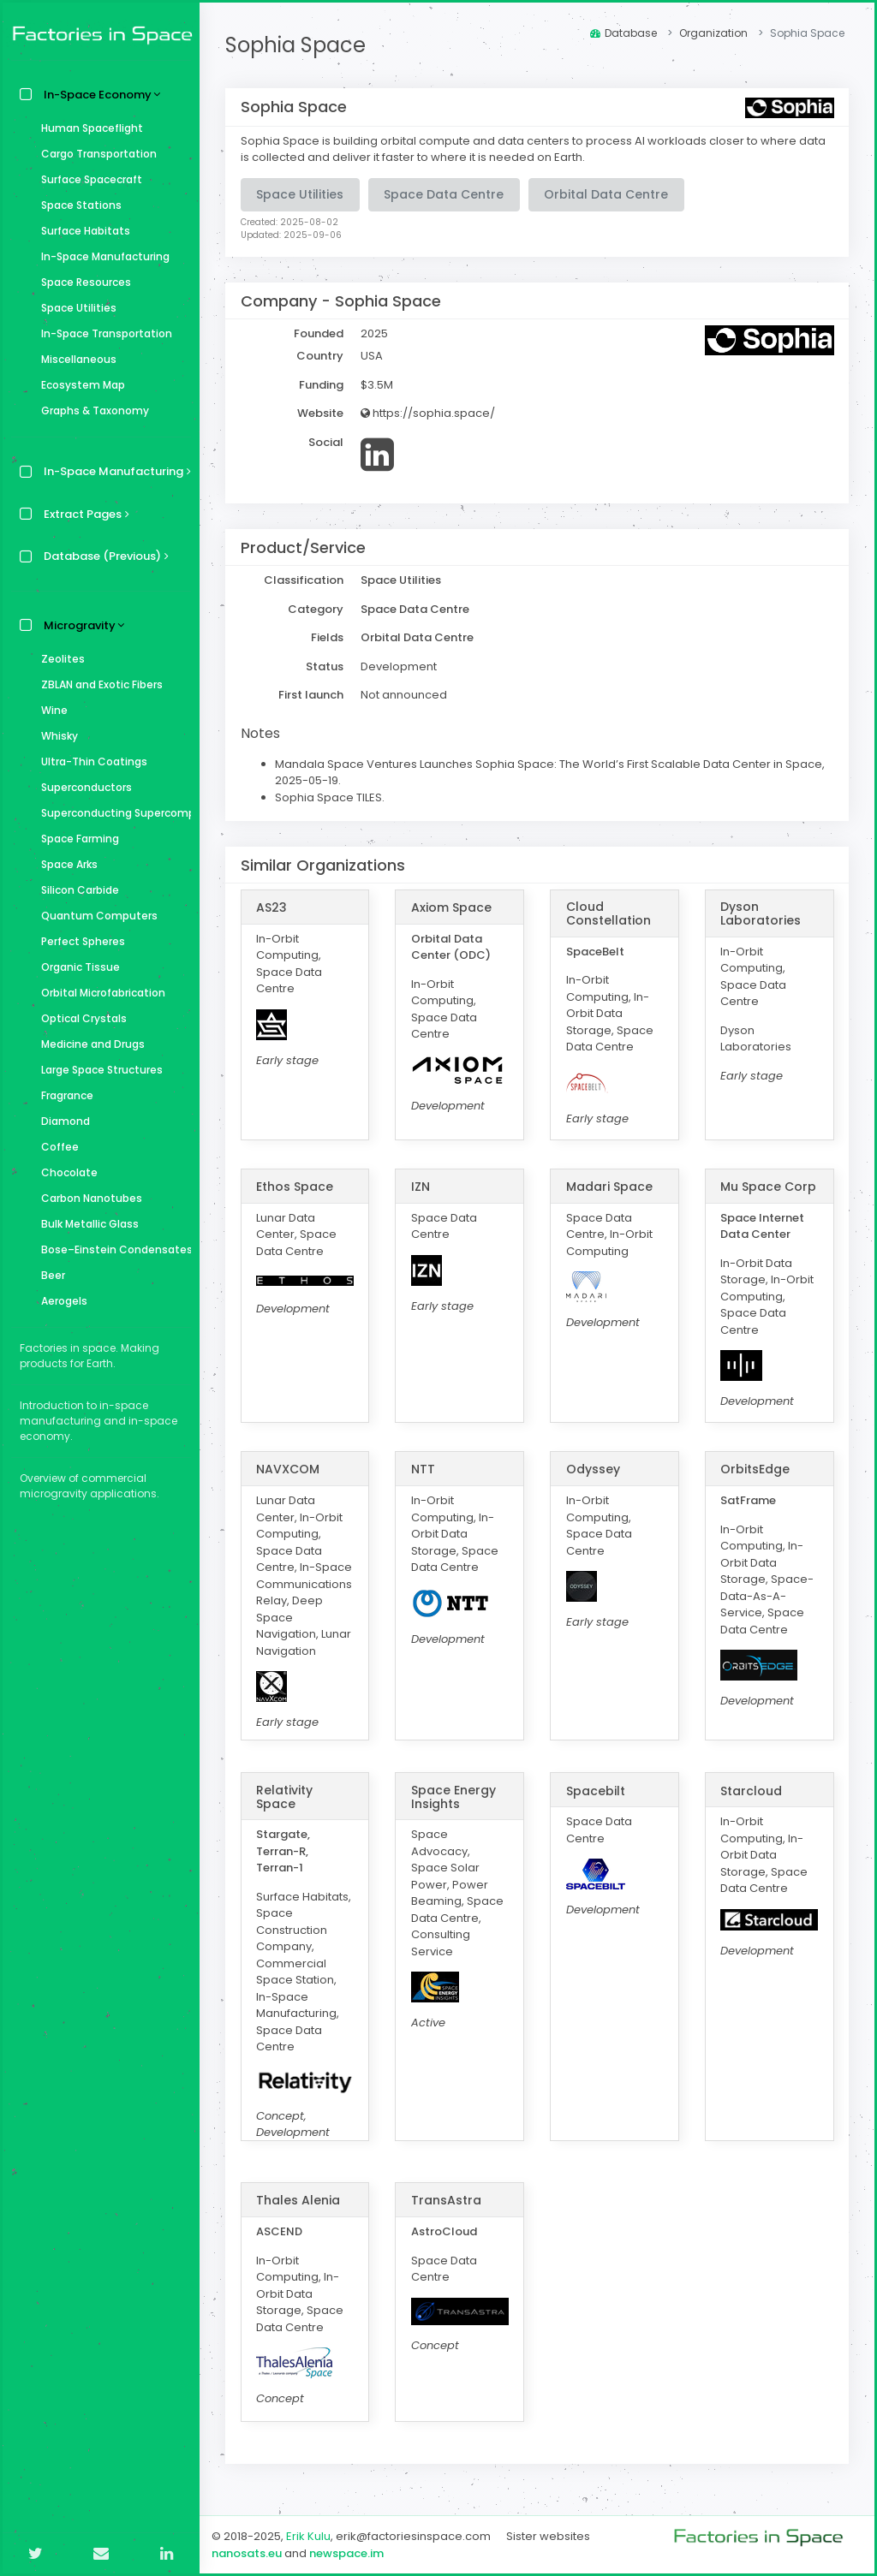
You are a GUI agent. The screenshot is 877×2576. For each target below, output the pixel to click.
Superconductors (82, 787)
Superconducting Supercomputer (112, 813)
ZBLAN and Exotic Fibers (98, 684)
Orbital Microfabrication (99, 992)
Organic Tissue (76, 967)
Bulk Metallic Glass (86, 1224)
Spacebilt (595, 1791)
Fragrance (63, 1095)
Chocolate (65, 1172)
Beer (49, 1275)
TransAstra (446, 2200)
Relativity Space (284, 1797)
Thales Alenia (298, 2200)
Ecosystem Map (79, 385)
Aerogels (60, 1301)
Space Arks (65, 864)
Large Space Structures (98, 1069)
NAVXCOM (287, 1469)
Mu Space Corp (768, 1186)
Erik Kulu (308, 2536)
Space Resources (82, 282)
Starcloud (751, 1791)
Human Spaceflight (88, 128)
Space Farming (76, 838)
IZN (420, 1186)
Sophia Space (295, 45)
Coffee (56, 1146)
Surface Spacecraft (87, 179)
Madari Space (609, 1186)
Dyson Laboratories (760, 913)
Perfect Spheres (79, 941)
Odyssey (593, 1469)
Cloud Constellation (608, 913)
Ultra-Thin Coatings (90, 761)
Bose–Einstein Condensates (112, 1249)
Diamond (61, 1121)
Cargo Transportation (95, 153)
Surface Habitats (81, 230)
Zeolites (59, 658)
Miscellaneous (74, 359)
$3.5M (377, 385)
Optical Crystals (80, 1018)
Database (623, 33)
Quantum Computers (95, 915)
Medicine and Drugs (89, 1044)
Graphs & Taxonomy (91, 410)
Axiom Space (451, 907)
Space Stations (77, 205)
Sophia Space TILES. (330, 797)
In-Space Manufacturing (101, 256)
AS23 (271, 907)
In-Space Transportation (102, 333)
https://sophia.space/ (428, 413)
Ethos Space (294, 1186)
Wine (50, 710)
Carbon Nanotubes (87, 1198)
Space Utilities (74, 307)
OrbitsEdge (755, 1469)
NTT (423, 1469)
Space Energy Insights (453, 1797)
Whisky (55, 736)
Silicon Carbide (76, 890)
